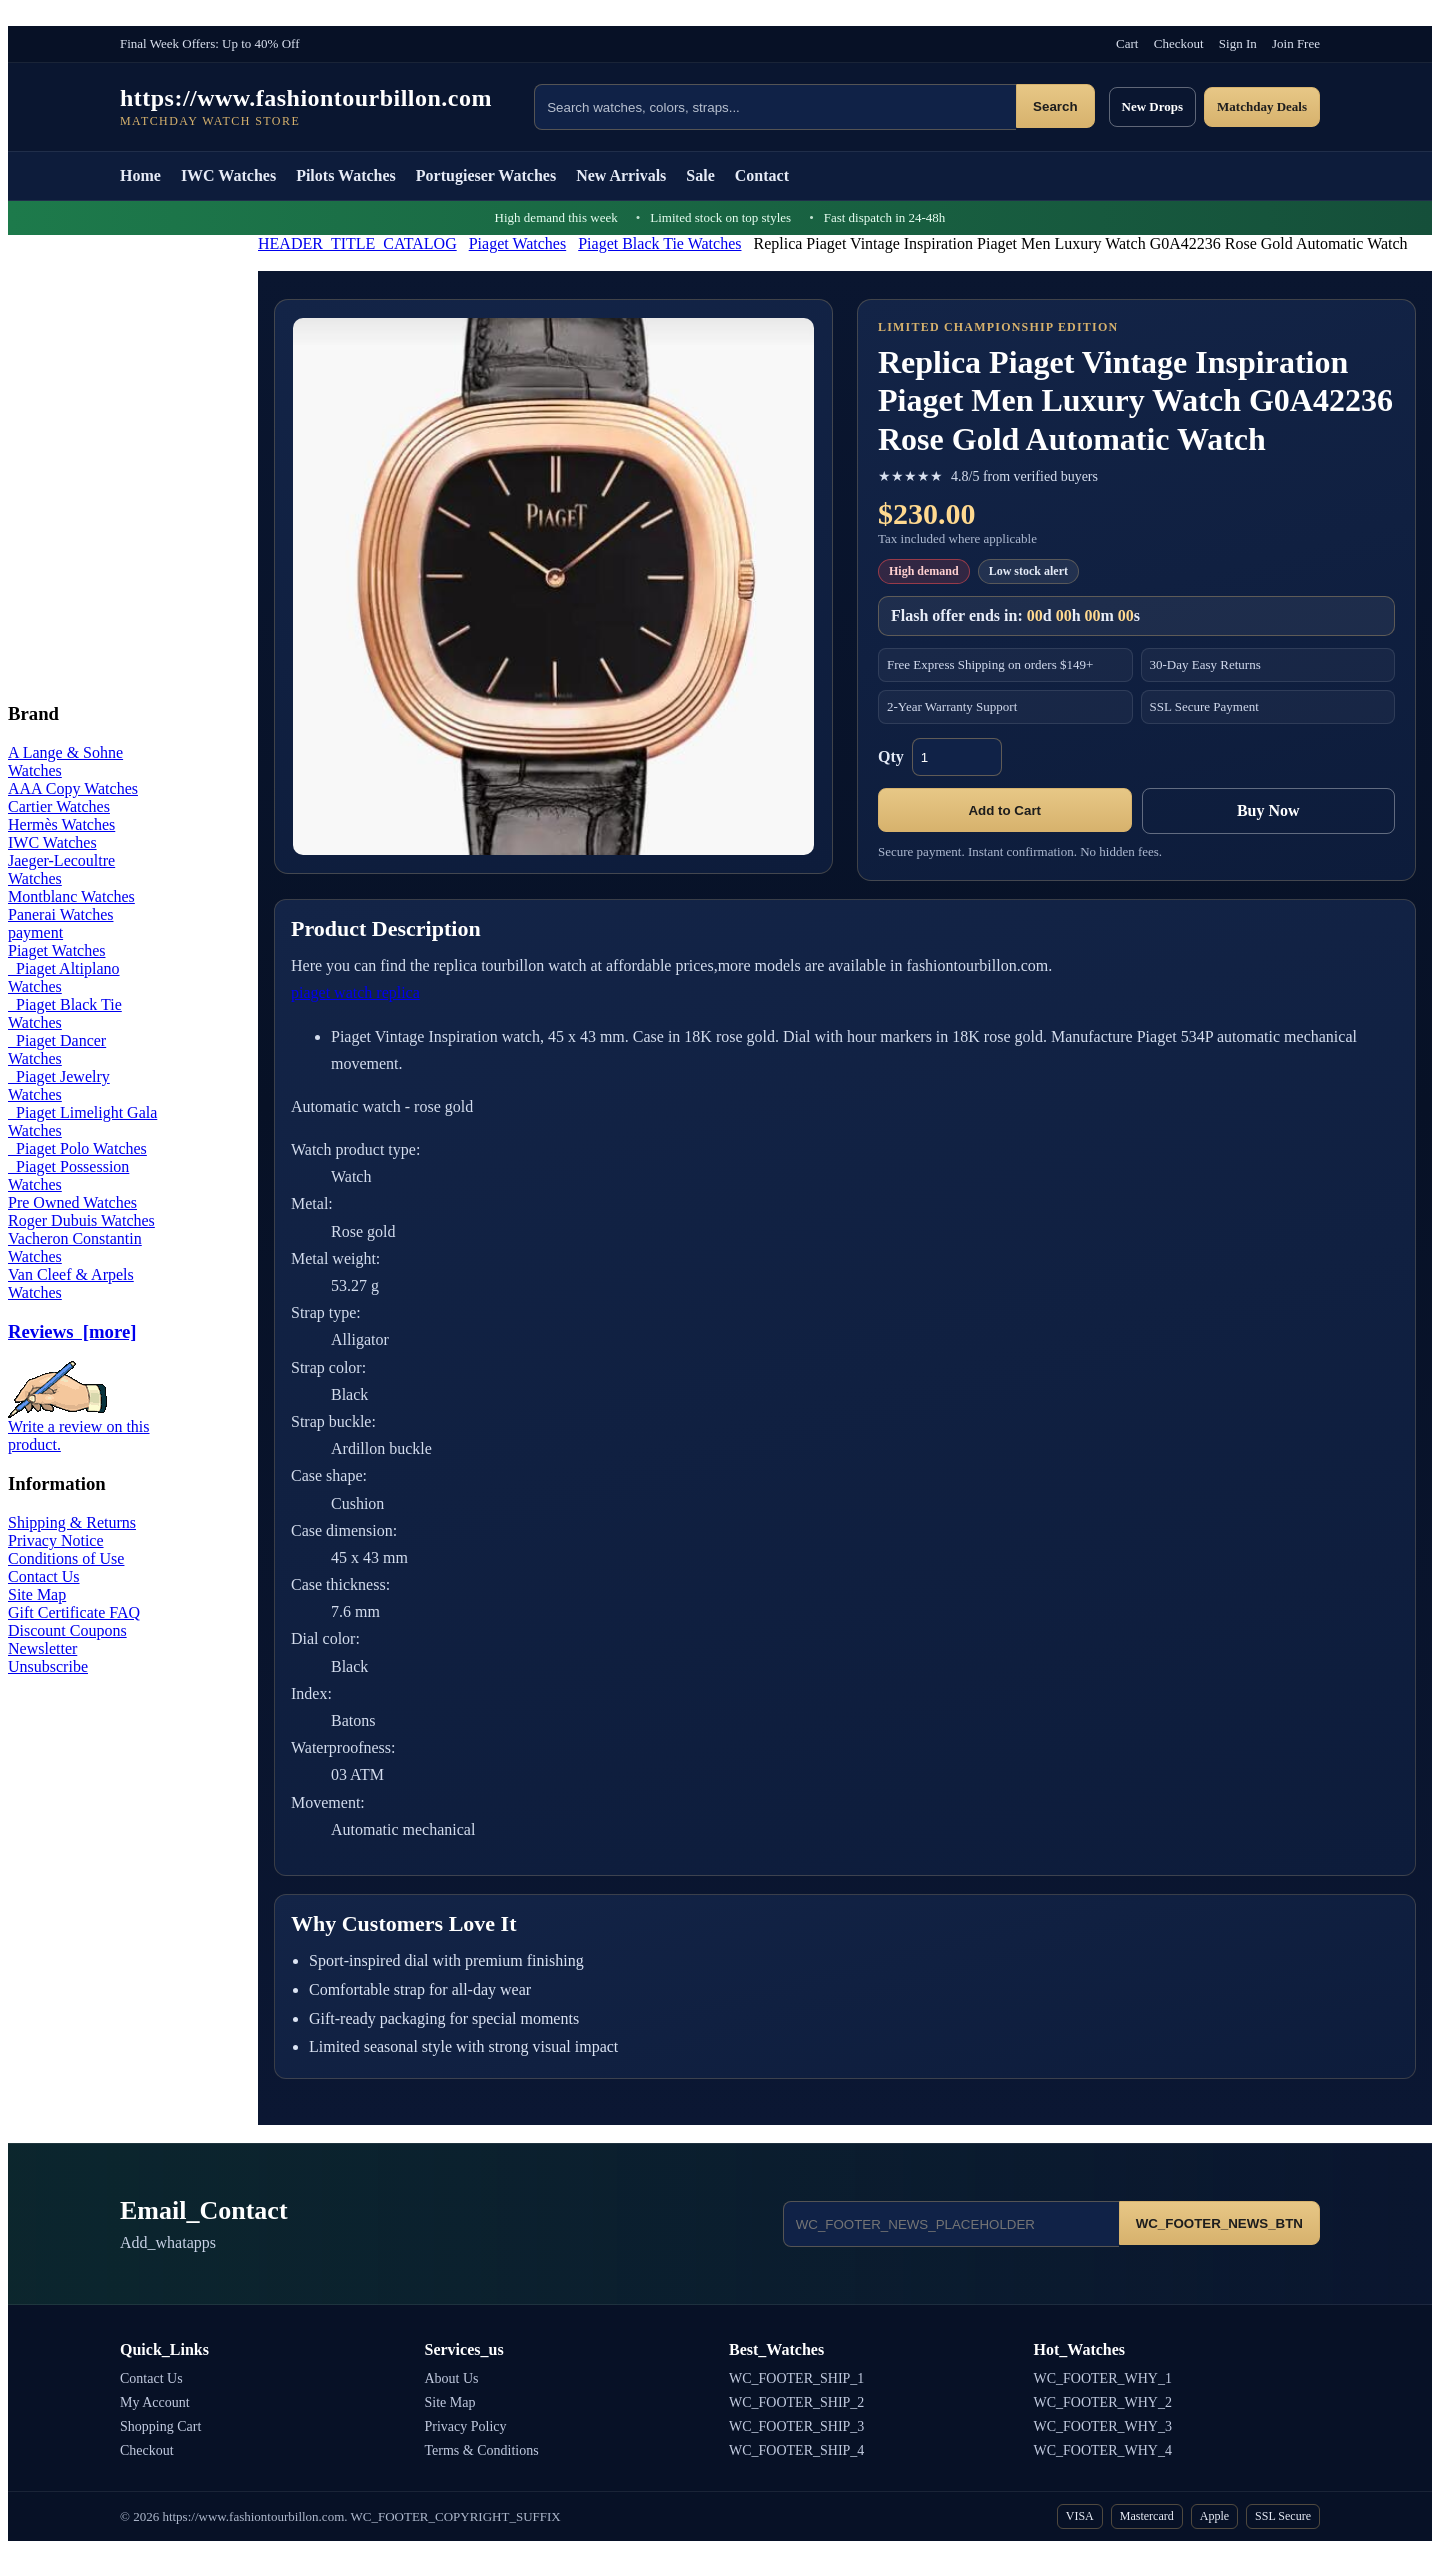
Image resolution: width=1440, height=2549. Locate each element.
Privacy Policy (466, 2426)
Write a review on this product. (79, 1428)
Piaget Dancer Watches (57, 1049)
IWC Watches (228, 175)
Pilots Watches (346, 175)
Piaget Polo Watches (77, 1148)
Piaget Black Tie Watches (659, 243)
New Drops (1153, 106)
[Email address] (951, 2224)
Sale (700, 175)
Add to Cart (1004, 810)
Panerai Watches (60, 914)
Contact (762, 175)
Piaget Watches (518, 243)
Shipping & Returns (72, 1522)
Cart (1127, 43)
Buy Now (1268, 810)
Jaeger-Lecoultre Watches (61, 869)
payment (35, 932)
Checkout (1179, 43)
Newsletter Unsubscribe (48, 1657)
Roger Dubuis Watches (81, 1220)
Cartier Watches (59, 806)
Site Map (37, 1594)
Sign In (1238, 43)
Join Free (1296, 43)
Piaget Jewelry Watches (59, 1085)
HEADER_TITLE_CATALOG (357, 243)
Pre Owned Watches (72, 1202)
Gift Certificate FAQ (74, 1612)
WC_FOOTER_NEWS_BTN (1219, 2223)
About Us (452, 2378)
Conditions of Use (66, 1558)
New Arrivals (621, 175)
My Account (155, 2402)
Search (1055, 106)
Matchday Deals (1262, 106)
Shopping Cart (160, 2426)
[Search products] (775, 107)
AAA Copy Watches (73, 788)
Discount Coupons (67, 1630)
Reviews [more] (72, 1331)
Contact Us (44, 1576)
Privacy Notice (56, 1540)
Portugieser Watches (486, 175)
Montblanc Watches (71, 896)
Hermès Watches (61, 824)
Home (140, 175)
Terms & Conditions (482, 2450)
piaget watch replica (355, 992)
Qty (891, 756)
